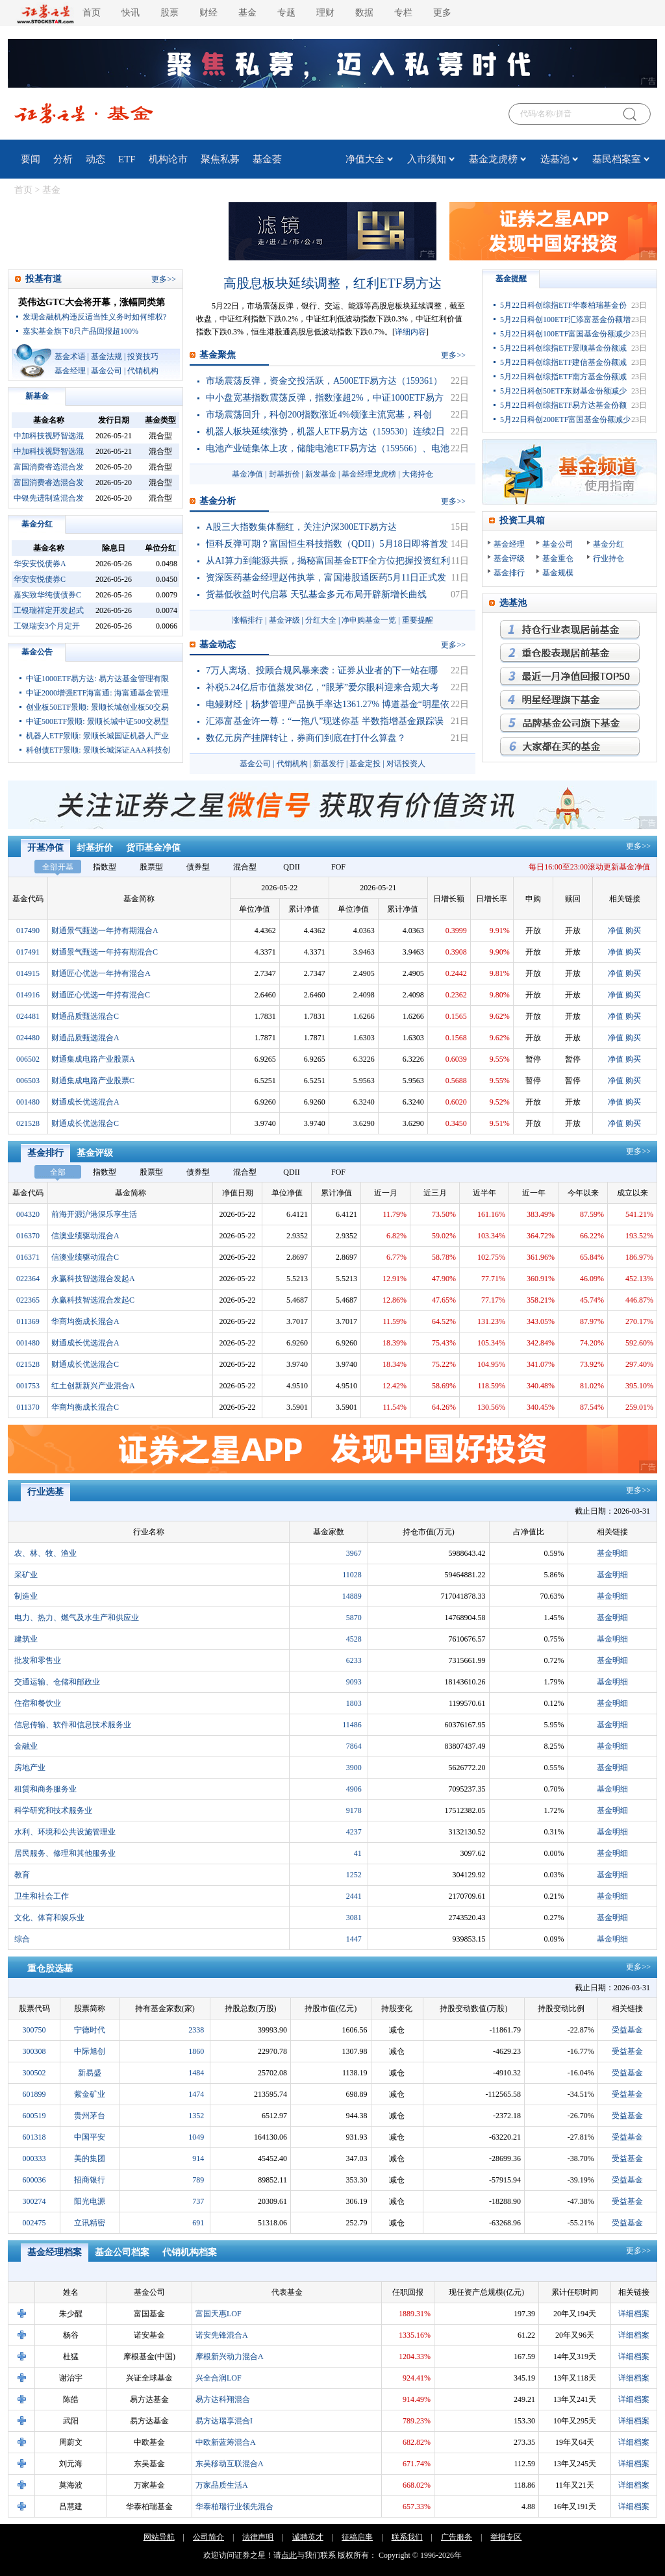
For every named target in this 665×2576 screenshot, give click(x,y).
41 (358, 1853)
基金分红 (37, 524)
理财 (325, 13)
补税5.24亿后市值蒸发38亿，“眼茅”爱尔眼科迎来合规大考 (322, 687)
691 (198, 2222)
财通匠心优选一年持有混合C (100, 994)
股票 (169, 13)
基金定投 (365, 763)
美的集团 (89, 2158)
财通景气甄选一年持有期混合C (104, 952)
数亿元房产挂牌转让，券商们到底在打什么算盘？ (306, 738)
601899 (34, 2094)
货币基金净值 (153, 848)
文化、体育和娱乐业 (49, 1917)
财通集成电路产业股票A (93, 1059)
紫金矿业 (89, 2094)
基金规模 (557, 572)
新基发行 (328, 763)
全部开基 (57, 866)
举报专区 (505, 2537)
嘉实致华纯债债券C (47, 594)
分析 (63, 159)
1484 (196, 2072)
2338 (196, 2029)
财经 (208, 13)
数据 (364, 13)
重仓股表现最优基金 (570, 653)
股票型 (151, 866)
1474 (196, 2094)
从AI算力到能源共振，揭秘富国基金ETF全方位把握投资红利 (328, 561)
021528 (28, 1123)
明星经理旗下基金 (570, 700)
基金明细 (612, 1553)
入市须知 (426, 159)
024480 (28, 1037)
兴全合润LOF (218, 2377)
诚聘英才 (307, 2537)
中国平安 (89, 2137)
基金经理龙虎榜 (369, 474)
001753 (28, 1385)
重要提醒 (417, 620)
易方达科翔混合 (222, 2399)
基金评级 (284, 620)
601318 (34, 2137)
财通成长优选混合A (85, 1102)
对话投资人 (405, 763)
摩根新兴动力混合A (229, 2356)
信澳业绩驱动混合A (85, 1235)
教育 (22, 1874)
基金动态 (217, 644)
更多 (442, 13)
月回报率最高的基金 (570, 676)
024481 (28, 1016)
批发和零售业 (37, 1660)
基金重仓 (557, 558)
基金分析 (217, 501)
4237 (354, 1831)
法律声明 (257, 2537)
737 (198, 2201)
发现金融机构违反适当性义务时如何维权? (94, 316)
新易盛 (89, 2072)
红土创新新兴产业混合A (93, 1385)
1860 (196, 2051)
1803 (354, 1703)
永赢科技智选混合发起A (93, 1278)
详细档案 (633, 2313)
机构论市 (168, 159)
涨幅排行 (247, 620)
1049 (196, 2137)
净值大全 (364, 159)
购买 (633, 930)
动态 (95, 159)
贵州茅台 (89, 2115)
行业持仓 (608, 558)
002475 (34, 2222)
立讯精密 (89, 2222)
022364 (28, 1278)
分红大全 (320, 620)
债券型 (198, 866)
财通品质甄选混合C (85, 1016)
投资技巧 (142, 356)
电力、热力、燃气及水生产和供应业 (76, 1617)
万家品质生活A (221, 2485)
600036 (34, 2179)
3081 (354, 1917)
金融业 (26, 1746)
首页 (91, 13)
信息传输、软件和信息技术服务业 (72, 1724)
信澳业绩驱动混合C (85, 1257)
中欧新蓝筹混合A (225, 2442)
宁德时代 (89, 2029)
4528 (354, 1639)
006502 (28, 1059)
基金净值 (247, 474)
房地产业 (29, 1767)
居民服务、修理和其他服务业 (65, 1853)
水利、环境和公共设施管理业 (65, 1831)
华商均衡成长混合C (85, 1407)
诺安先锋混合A (221, 2335)
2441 (354, 1896)
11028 (352, 1574)
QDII (291, 866)
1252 (354, 1874)
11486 (352, 1724)
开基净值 (45, 848)
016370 (28, 1235)
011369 (28, 1321)
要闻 (30, 159)
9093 (354, 1681)
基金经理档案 (54, 2252)
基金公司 (106, 370)
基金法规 (106, 356)
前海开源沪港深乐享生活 (94, 1214)
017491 (28, 952)
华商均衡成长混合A (85, 1321)
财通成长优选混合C (85, 1123)
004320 (28, 1214)
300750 (34, 2029)
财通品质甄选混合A (85, 1037)
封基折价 (284, 474)
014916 (28, 994)
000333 (34, 2158)
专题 (286, 13)
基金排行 (509, 572)
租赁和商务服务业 (45, 1789)
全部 (58, 1172)
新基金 (37, 396)
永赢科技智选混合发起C (92, 1300)
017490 (28, 930)
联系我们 (407, 2537)
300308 (34, 2051)
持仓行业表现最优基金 (570, 630)
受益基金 (627, 2029)
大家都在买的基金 (570, 747)
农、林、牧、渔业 (45, 1553)
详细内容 (410, 331)
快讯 (130, 13)
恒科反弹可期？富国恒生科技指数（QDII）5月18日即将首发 (327, 544)
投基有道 (43, 279)
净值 (615, 930)
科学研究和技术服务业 (53, 1810)
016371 (28, 1257)
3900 (354, 1767)
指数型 (104, 866)
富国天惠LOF (218, 2313)
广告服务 (456, 2537)
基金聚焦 (217, 355)
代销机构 (142, 370)
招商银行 (89, 2179)
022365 (28, 1300)
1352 (196, 2115)
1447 (354, 1939)
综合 (22, 1939)
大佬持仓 (417, 474)
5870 (354, 1617)
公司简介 (208, 2537)
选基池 (555, 159)
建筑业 (26, 1639)
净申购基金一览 (369, 620)
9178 (354, 1810)
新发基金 (320, 474)
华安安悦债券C (40, 579)
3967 (354, 1553)
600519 (34, 2115)
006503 (28, 1080)
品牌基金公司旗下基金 (570, 723)
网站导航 (159, 2537)
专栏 (403, 13)
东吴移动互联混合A (229, 2463)
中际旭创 (89, 2051)
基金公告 (37, 652)
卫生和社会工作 (41, 1896)
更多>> (638, 846)
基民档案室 (616, 159)
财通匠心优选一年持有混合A (101, 973)
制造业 (26, 1596)
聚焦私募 (220, 159)
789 (198, 2179)
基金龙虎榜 (493, 159)
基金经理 (70, 370)
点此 (289, 2555)
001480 (28, 1102)
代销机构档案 (189, 2252)
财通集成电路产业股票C (92, 1080)
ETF (127, 159)
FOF (338, 866)
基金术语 (70, 356)
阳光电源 (89, 2201)
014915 (28, 973)
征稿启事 (357, 2537)
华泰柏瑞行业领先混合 (234, 2506)
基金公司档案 (122, 2252)
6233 (354, 1660)
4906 (354, 1789)
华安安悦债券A (40, 563)
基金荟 (267, 159)
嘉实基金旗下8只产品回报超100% (80, 331)
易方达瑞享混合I (224, 2420)
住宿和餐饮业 (37, 1703)
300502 (34, 2072)
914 (198, 2158)
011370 (28, 1407)
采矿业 (26, 1574)
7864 (354, 1746)
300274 (34, 2201)
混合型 (245, 866)
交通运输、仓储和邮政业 (57, 1681)
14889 (352, 1596)
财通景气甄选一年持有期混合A (104, 930)
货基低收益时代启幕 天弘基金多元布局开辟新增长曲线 (316, 594)
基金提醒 (511, 278)
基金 (247, 13)
